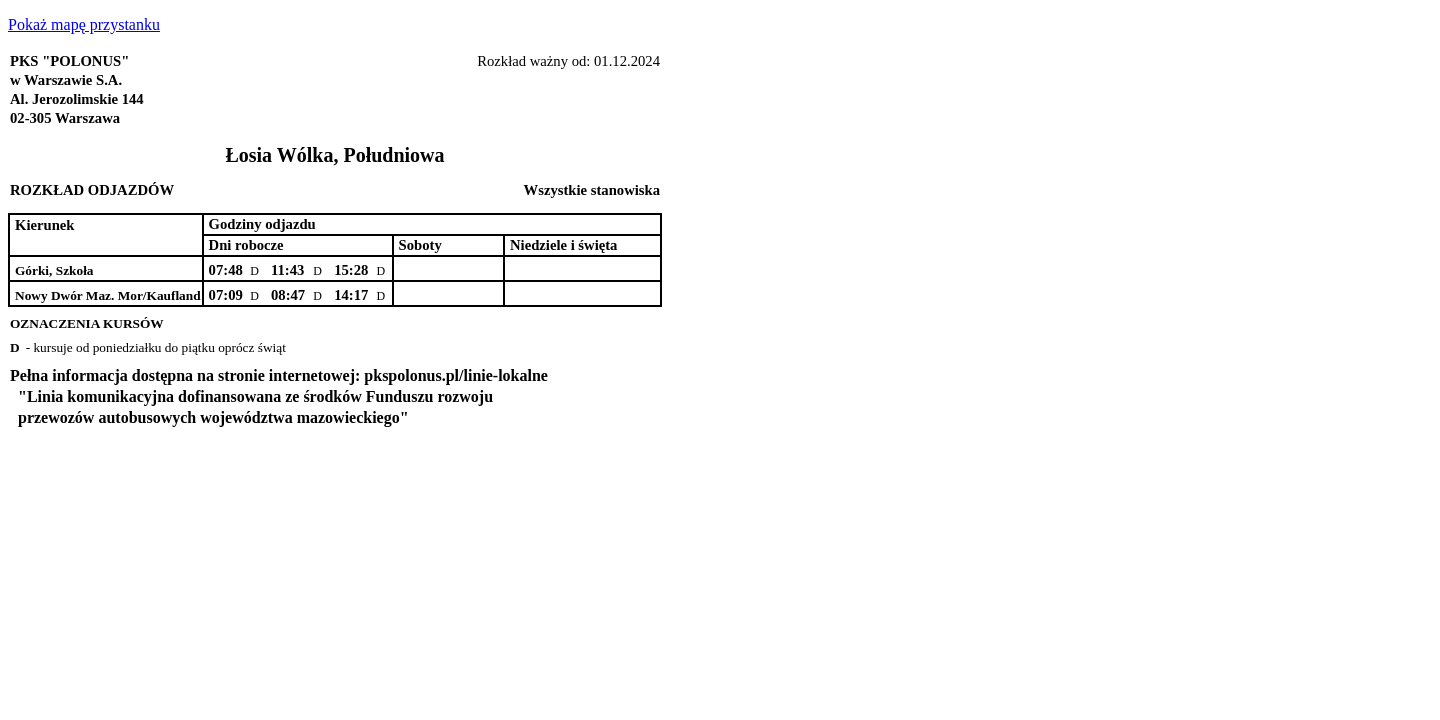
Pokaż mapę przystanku (84, 24)
